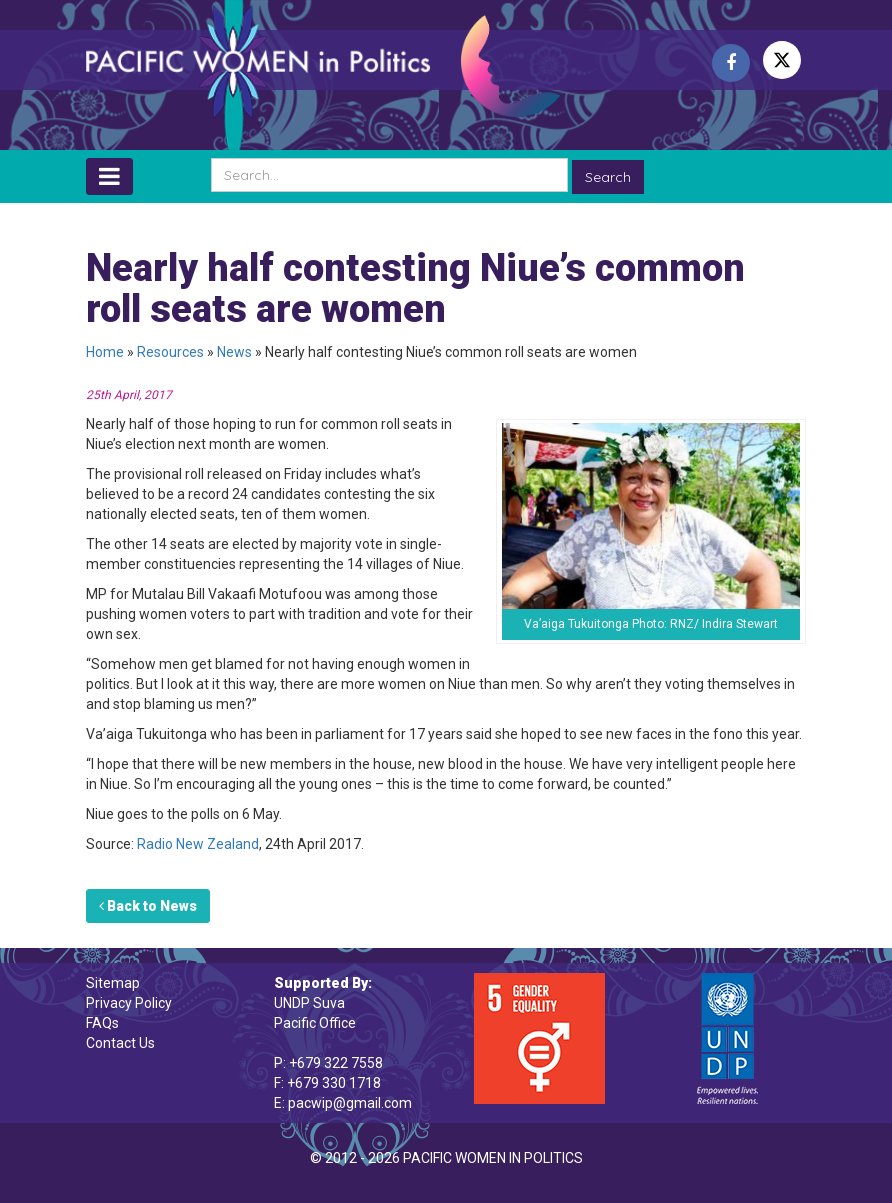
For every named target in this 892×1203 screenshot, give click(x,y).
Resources (170, 352)
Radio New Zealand (198, 844)
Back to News (148, 906)
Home (105, 352)
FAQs (102, 1023)
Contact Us (120, 1043)
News (234, 352)
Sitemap (113, 983)
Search (608, 177)
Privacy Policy (129, 1003)
